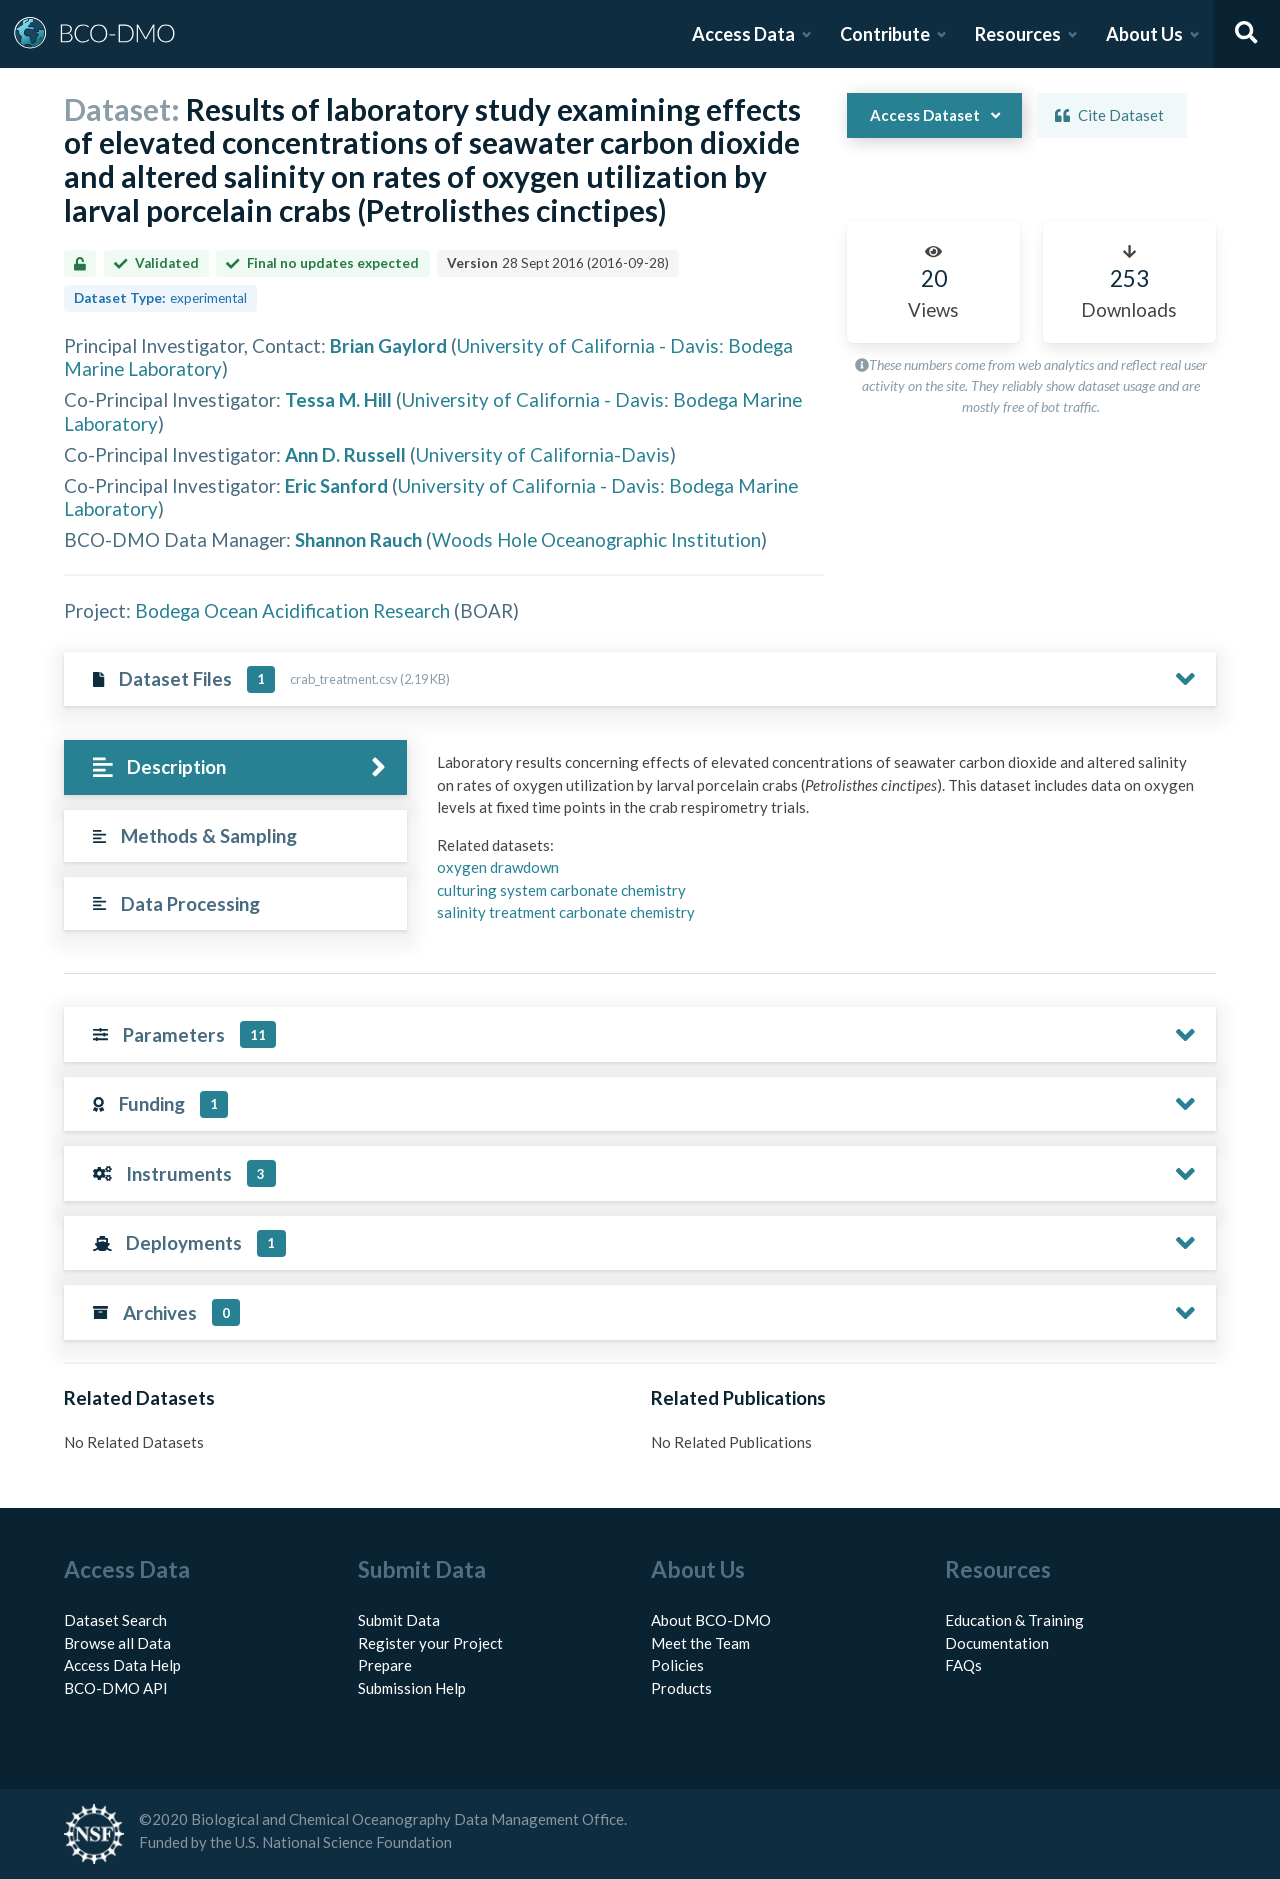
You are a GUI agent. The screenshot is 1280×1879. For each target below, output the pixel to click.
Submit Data (399, 1620)
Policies (677, 1665)
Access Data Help (122, 1665)
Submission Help (412, 1688)
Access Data (743, 34)
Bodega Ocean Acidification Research (292, 610)
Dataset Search (115, 1620)
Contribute (885, 34)
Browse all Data (117, 1643)
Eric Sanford (336, 485)
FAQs (963, 1665)
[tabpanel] (821, 845)
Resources (1018, 34)
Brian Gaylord (388, 345)
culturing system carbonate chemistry (561, 890)
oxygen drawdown (498, 867)
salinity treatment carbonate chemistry (566, 912)
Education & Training (1014, 1620)
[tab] (235, 767)
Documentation (997, 1643)
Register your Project (430, 1643)
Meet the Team (700, 1643)
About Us (1144, 34)
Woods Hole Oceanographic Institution (596, 539)
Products (681, 1688)
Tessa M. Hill (338, 399)
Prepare (385, 1665)
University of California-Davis (543, 454)
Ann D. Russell (345, 454)
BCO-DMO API (116, 1688)
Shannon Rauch (358, 539)
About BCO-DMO (711, 1620)
